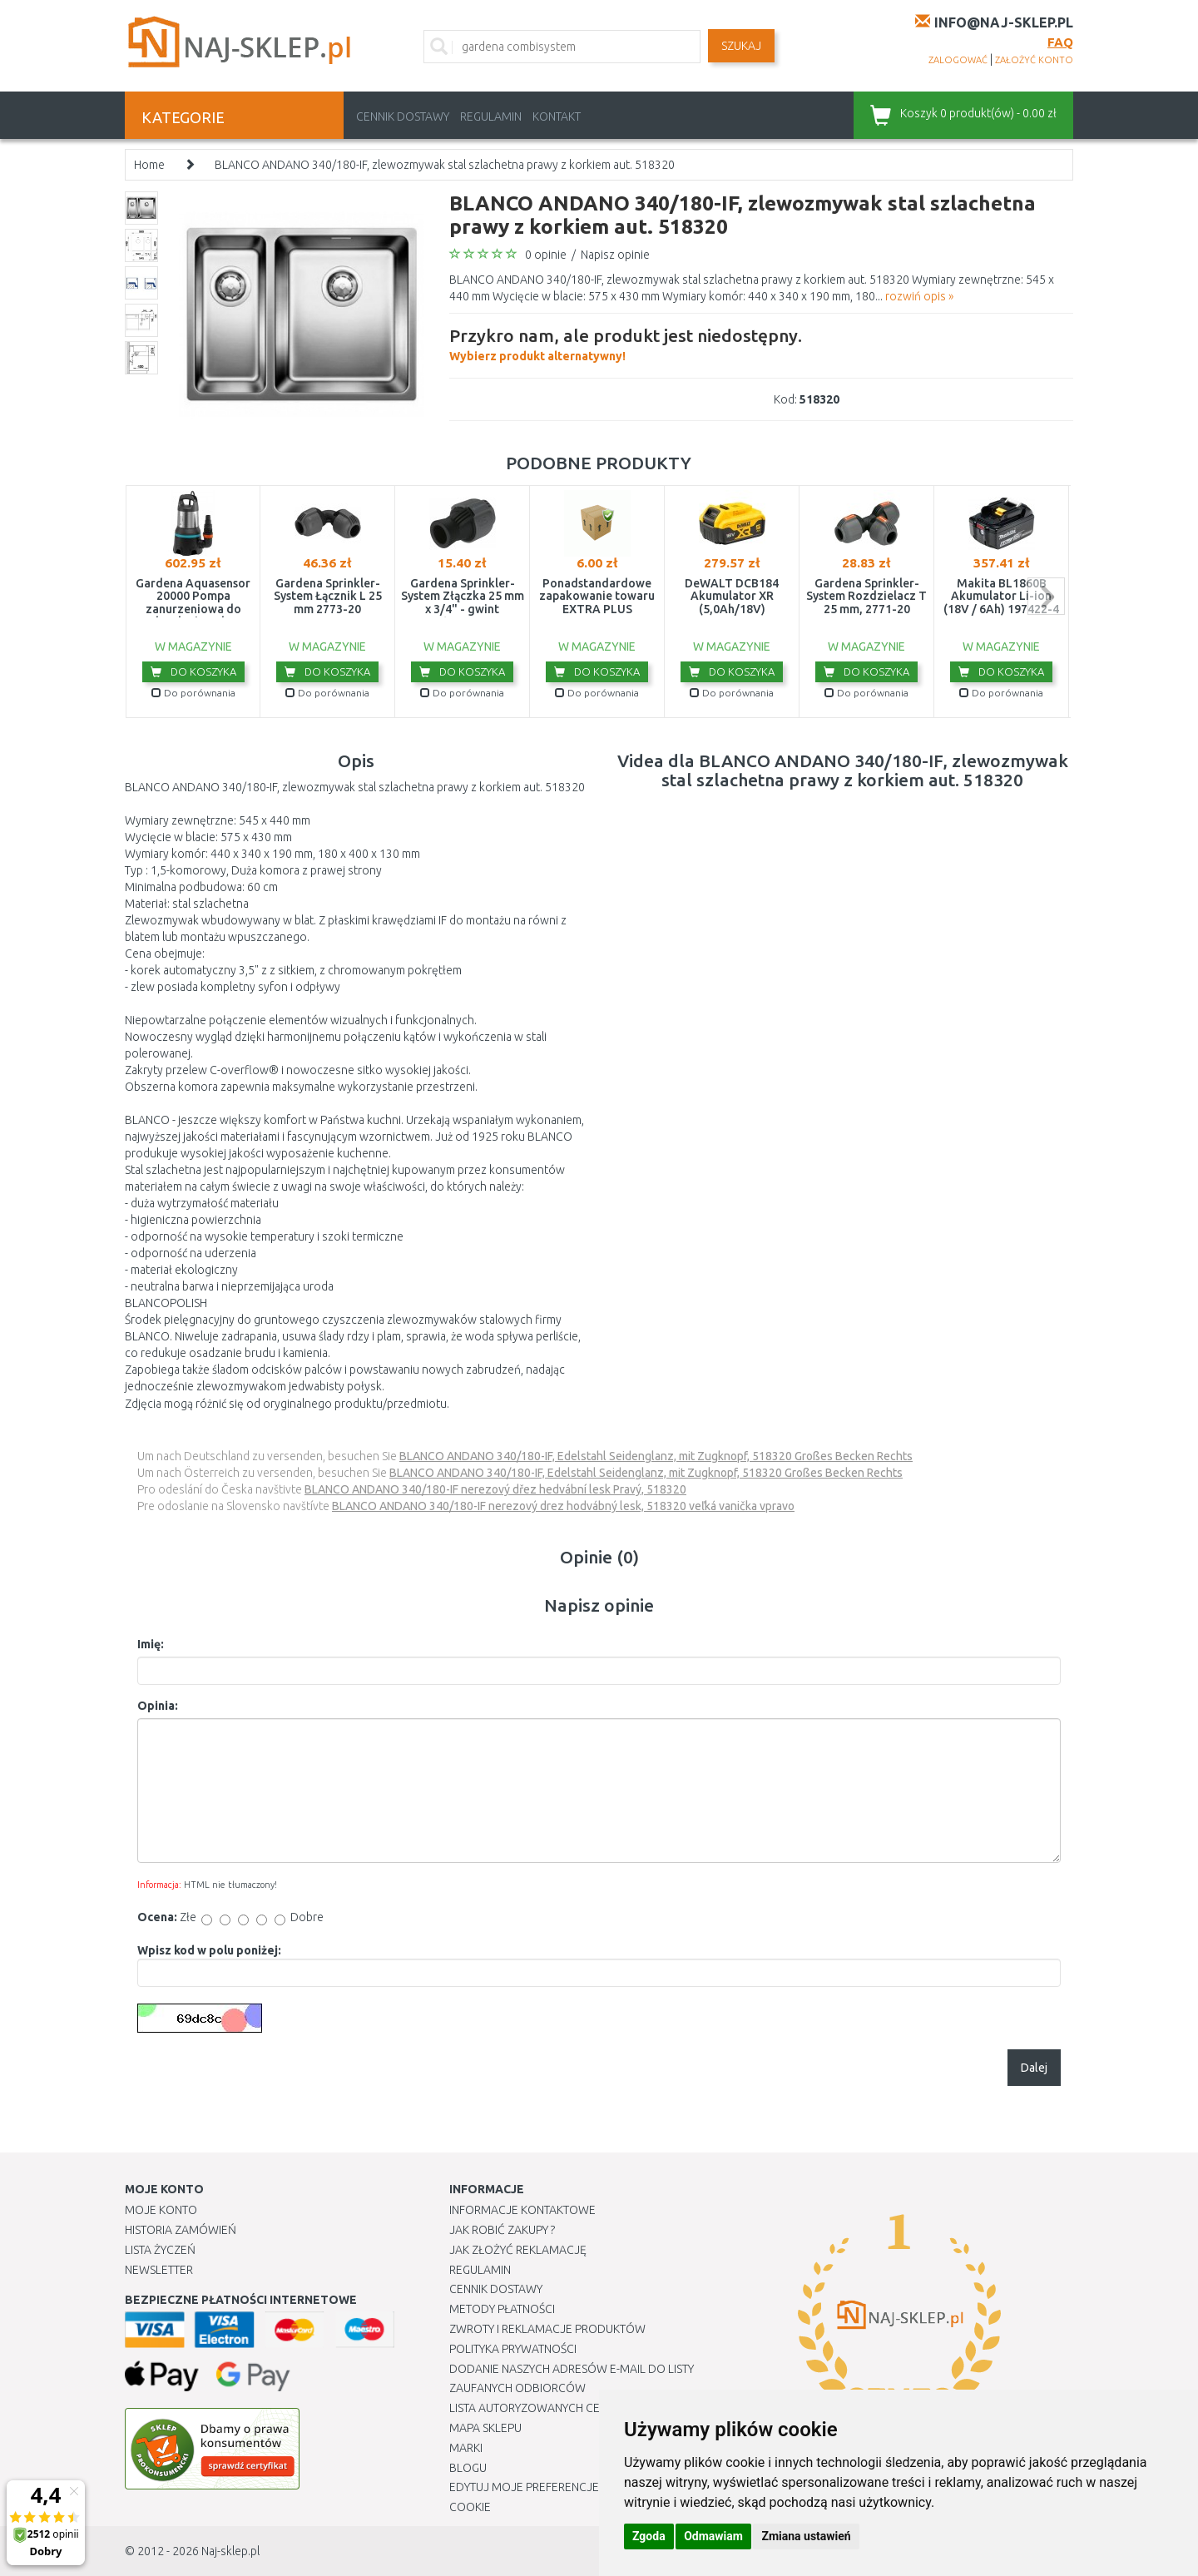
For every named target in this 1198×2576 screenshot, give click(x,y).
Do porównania (193, 692)
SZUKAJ (741, 45)
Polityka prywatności (513, 2349)
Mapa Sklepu (485, 2428)
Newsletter (159, 2269)
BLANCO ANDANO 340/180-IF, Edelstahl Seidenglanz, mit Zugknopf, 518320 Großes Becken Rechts (656, 1456)
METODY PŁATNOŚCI (502, 2309)
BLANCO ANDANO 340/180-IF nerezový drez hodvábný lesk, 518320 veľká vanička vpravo (563, 1506)
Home (149, 164)
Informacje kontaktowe (522, 2210)
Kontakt (556, 116)
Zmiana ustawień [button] (805, 2536)
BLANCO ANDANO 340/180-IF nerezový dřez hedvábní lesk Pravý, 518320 (495, 1489)
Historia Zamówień (180, 2230)
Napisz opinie (615, 254)
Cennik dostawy (402, 116)
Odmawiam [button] (713, 2536)
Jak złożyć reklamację (518, 2249)
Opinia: (157, 1705)
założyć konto (1034, 60)
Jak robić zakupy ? (502, 2230)
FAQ (1060, 42)
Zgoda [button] (649, 2536)
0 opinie (546, 254)
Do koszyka (193, 671)
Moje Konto (161, 2210)
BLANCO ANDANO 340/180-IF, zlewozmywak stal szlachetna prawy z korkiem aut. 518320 (445, 164)
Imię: (150, 1644)
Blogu (468, 2467)
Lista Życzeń (160, 2249)
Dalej (1034, 2067)
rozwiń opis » (919, 296)
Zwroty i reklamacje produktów (547, 2329)
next (1046, 596)
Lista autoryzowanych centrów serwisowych (585, 2408)
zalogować (958, 60)
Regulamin (491, 116)
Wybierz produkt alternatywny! (625, 343)
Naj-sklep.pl (230, 2551)
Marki (466, 2448)
